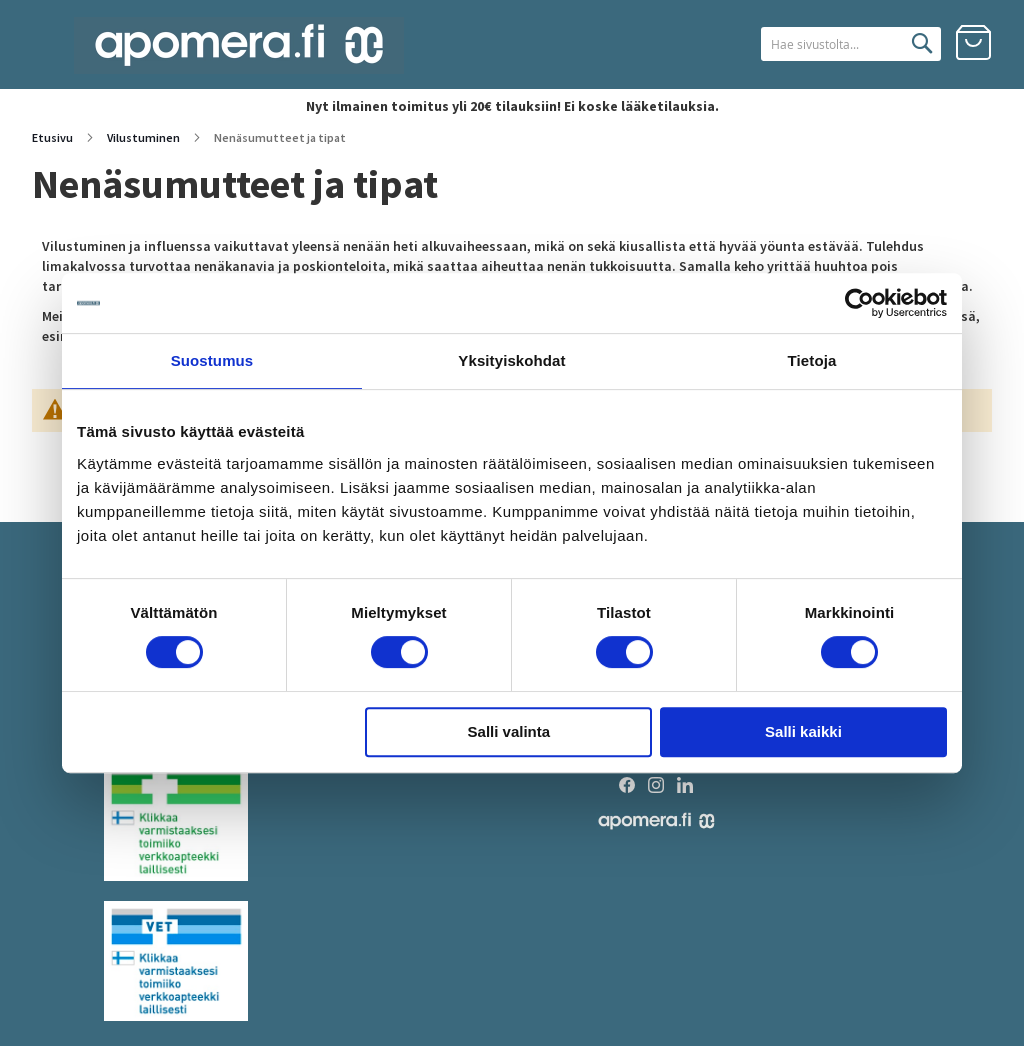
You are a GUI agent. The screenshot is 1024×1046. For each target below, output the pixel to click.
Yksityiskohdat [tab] (511, 360)
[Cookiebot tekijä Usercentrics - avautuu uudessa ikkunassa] (859, 303)
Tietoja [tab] (812, 360)
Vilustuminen (144, 137)
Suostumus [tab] (212, 360)
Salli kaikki (803, 731)
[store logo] (239, 45)
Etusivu (53, 137)
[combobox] (825, 44)
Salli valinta (509, 731)
